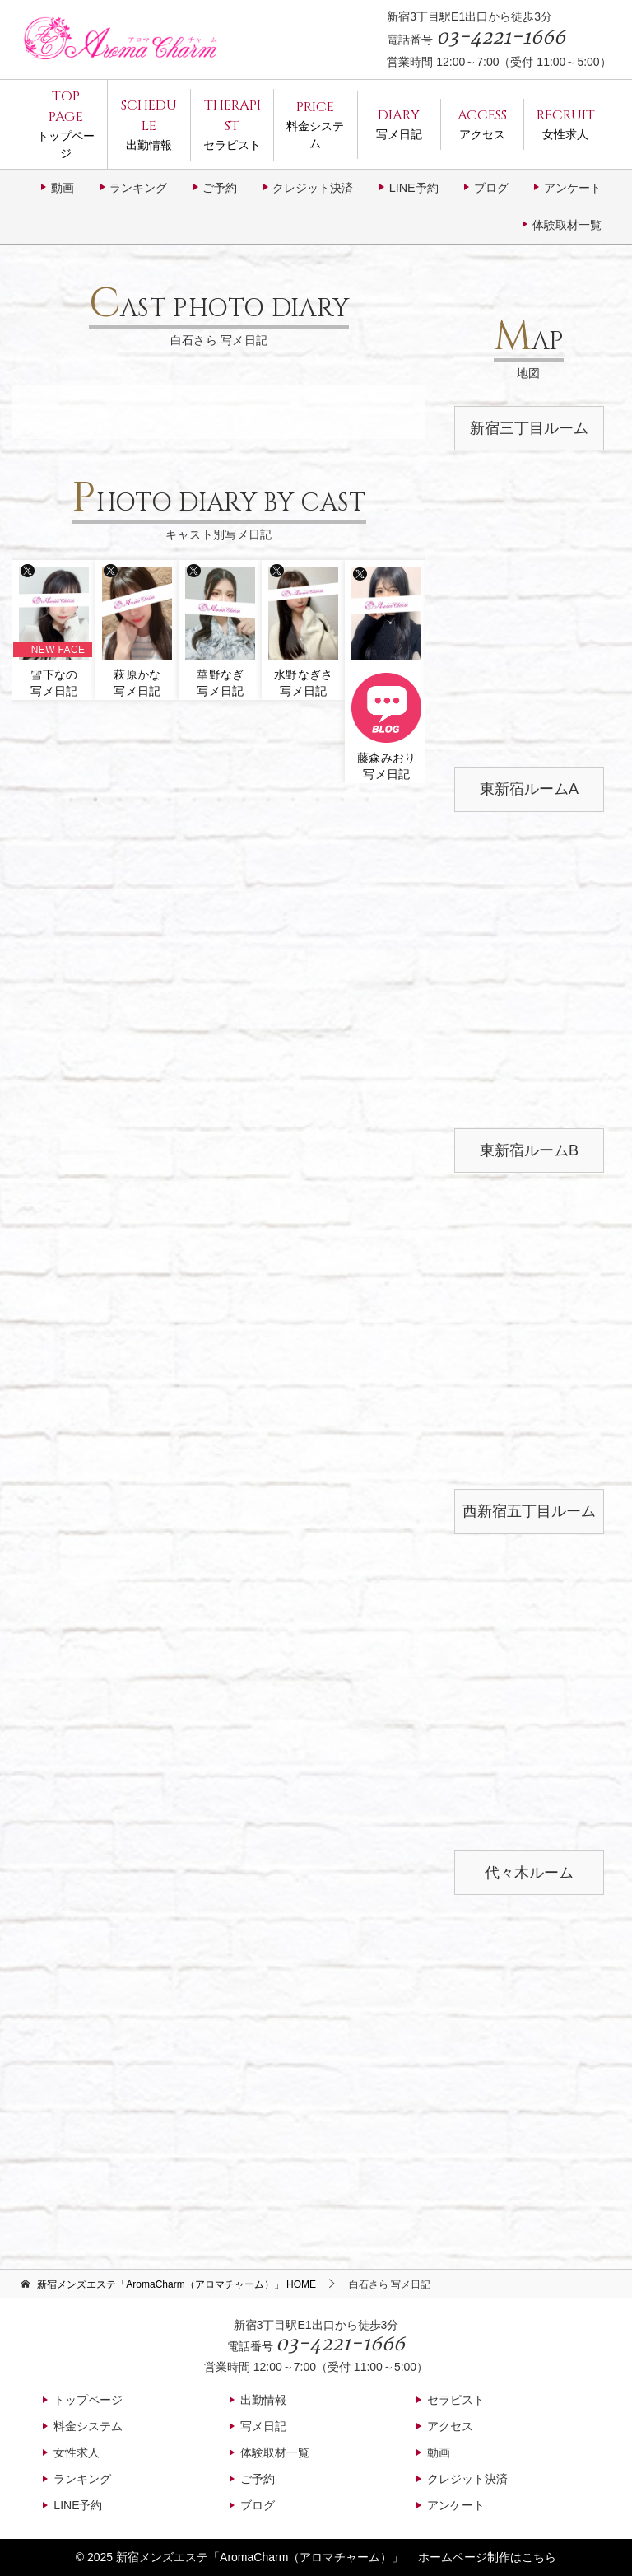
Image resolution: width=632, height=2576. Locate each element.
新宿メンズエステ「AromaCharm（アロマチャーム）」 (259, 2557)
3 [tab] (120, 799)
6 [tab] (194, 799)
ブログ (491, 187)
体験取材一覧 (567, 224)
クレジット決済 (312, 187)
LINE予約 (414, 187)
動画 (62, 187)
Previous (29, 667)
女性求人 (566, 123)
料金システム (315, 123)
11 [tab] (317, 799)
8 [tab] (243, 799)
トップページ (66, 123)
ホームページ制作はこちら (487, 2557)
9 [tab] (268, 799)
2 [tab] (95, 799)
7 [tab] (219, 799)
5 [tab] (169, 799)
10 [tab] (293, 799)
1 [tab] (71, 799)
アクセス (482, 123)
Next (409, 667)
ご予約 (219, 187)
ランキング (138, 187)
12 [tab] (342, 799)
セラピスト (232, 124)
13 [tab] (367, 799)
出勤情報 (149, 124)
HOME (176, 2284)
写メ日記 (399, 123)
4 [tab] (145, 799)
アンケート (573, 187)
